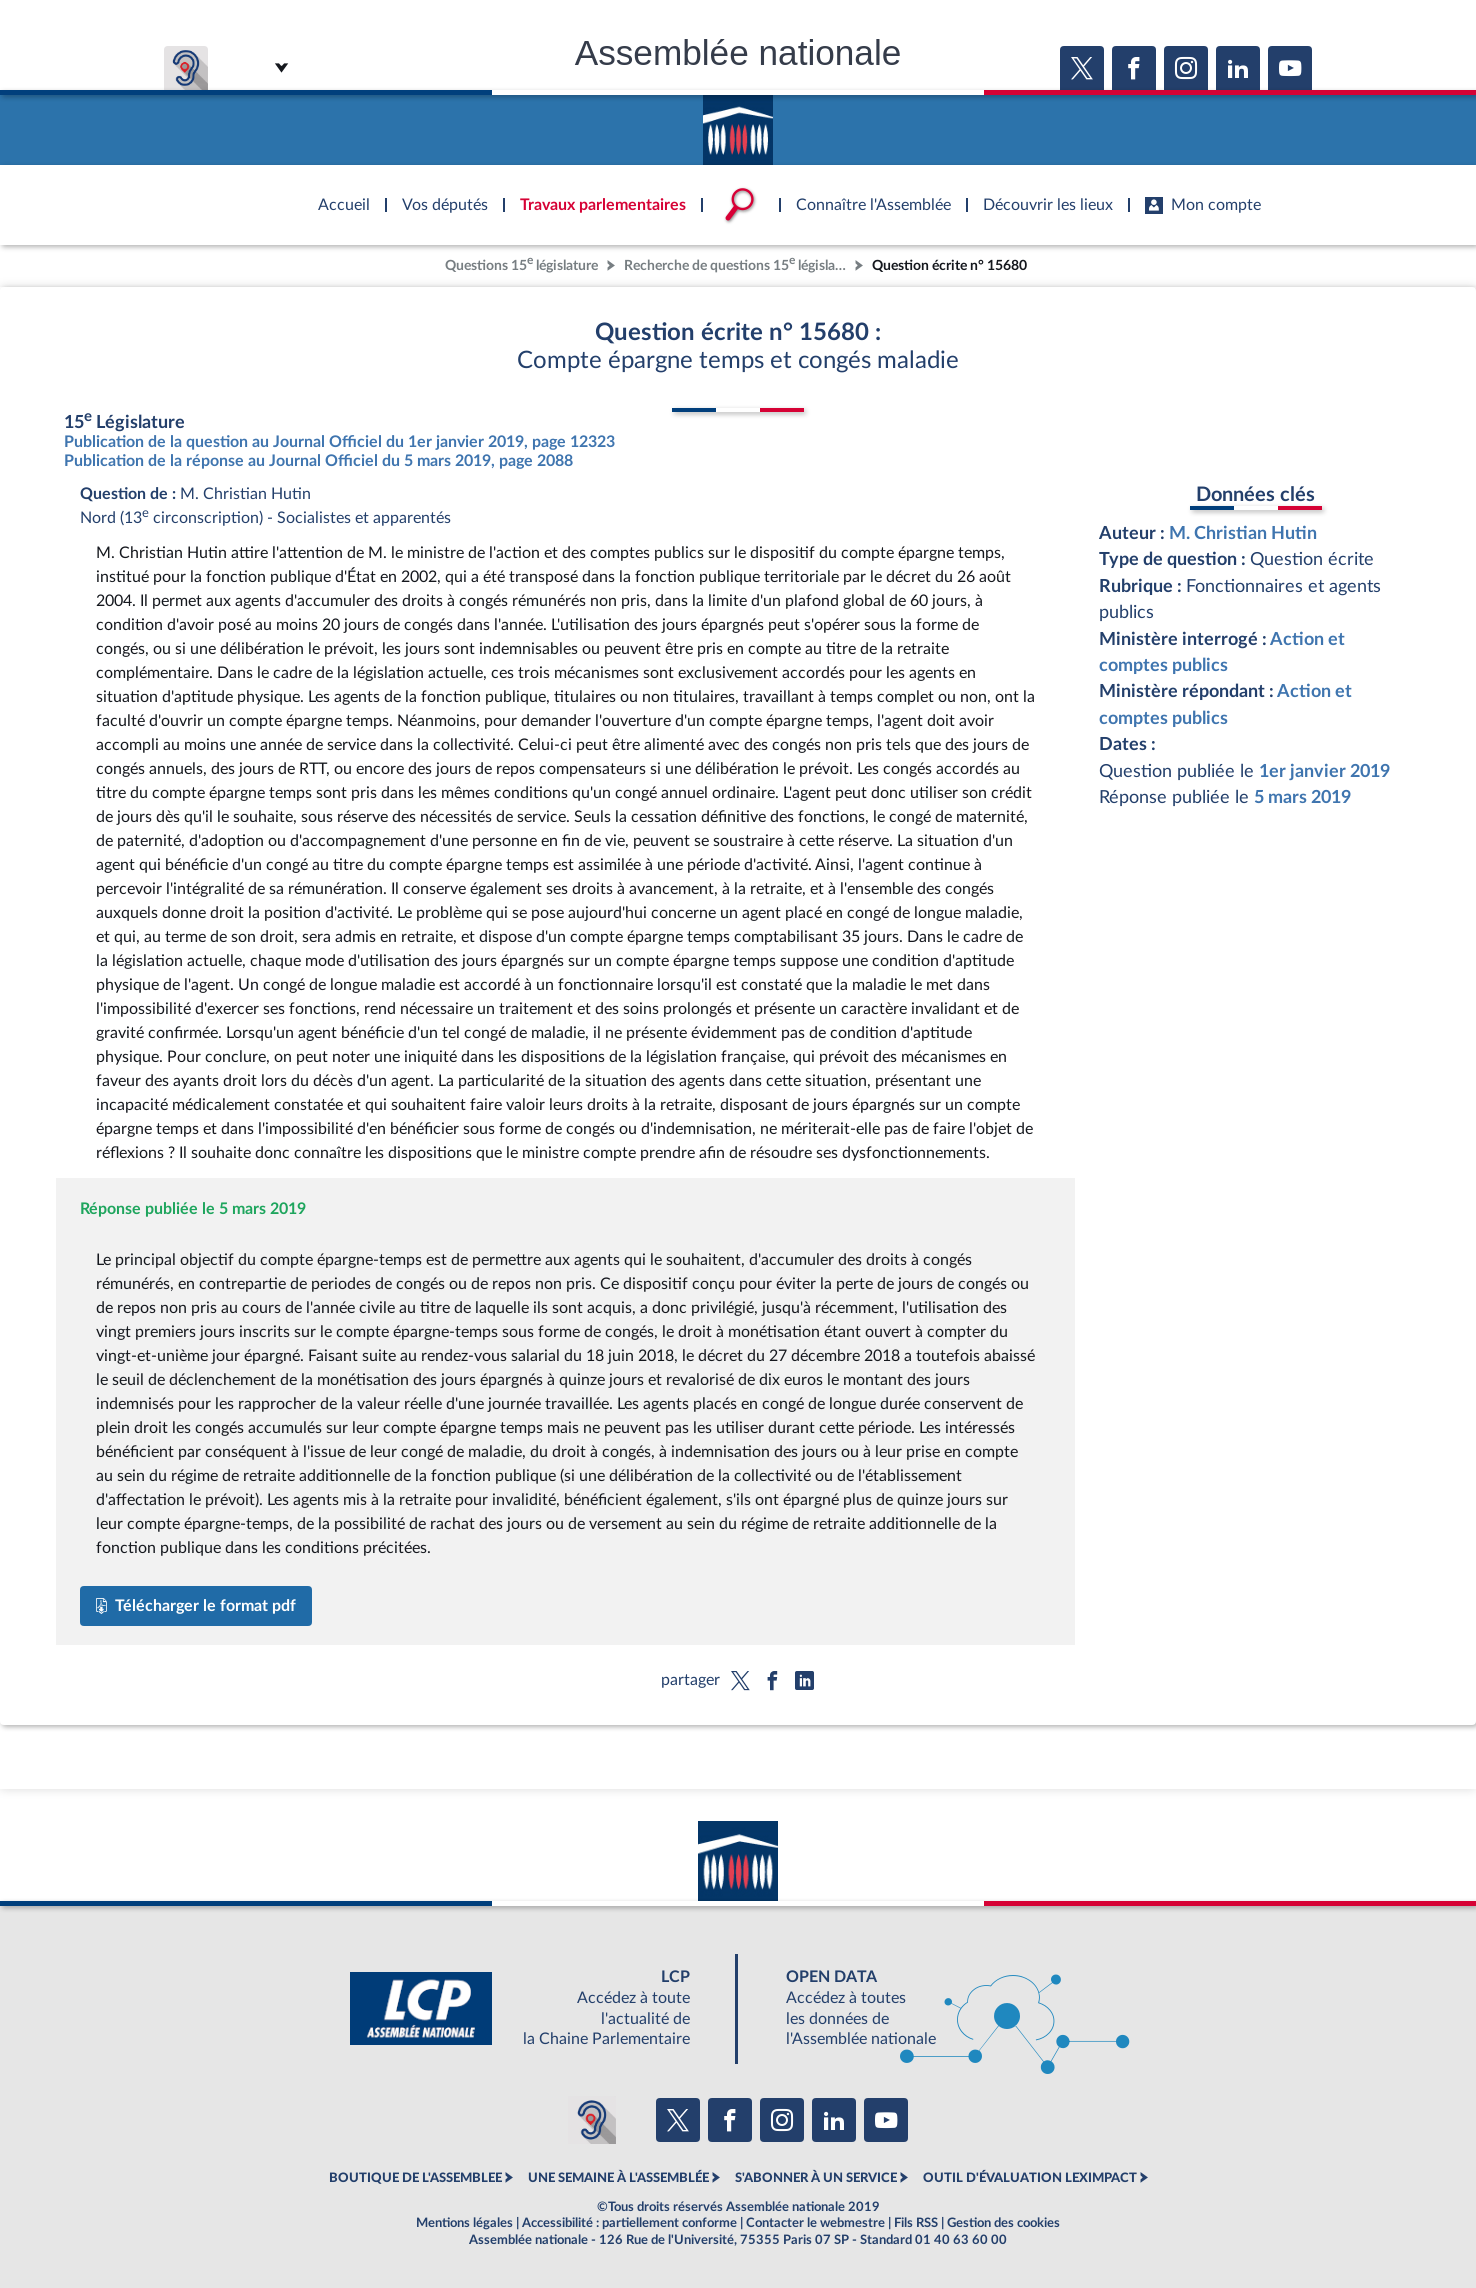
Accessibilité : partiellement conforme (629, 2223)
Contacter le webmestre (815, 2223)
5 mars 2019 (1302, 797)
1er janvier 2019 (1324, 771)
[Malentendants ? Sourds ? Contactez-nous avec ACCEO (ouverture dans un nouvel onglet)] (592, 2120)
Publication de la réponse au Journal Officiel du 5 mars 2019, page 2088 (318, 461)
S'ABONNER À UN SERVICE (816, 2178)
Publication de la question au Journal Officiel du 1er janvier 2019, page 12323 (339, 442)
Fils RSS (916, 2223)
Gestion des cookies (1003, 2223)
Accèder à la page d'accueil (738, 123)
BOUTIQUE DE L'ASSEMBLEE (415, 2178)
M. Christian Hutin (1243, 533)
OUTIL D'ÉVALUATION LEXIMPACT (1030, 2178)
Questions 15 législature (521, 263)
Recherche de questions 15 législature (737, 263)
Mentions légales (464, 2223)
